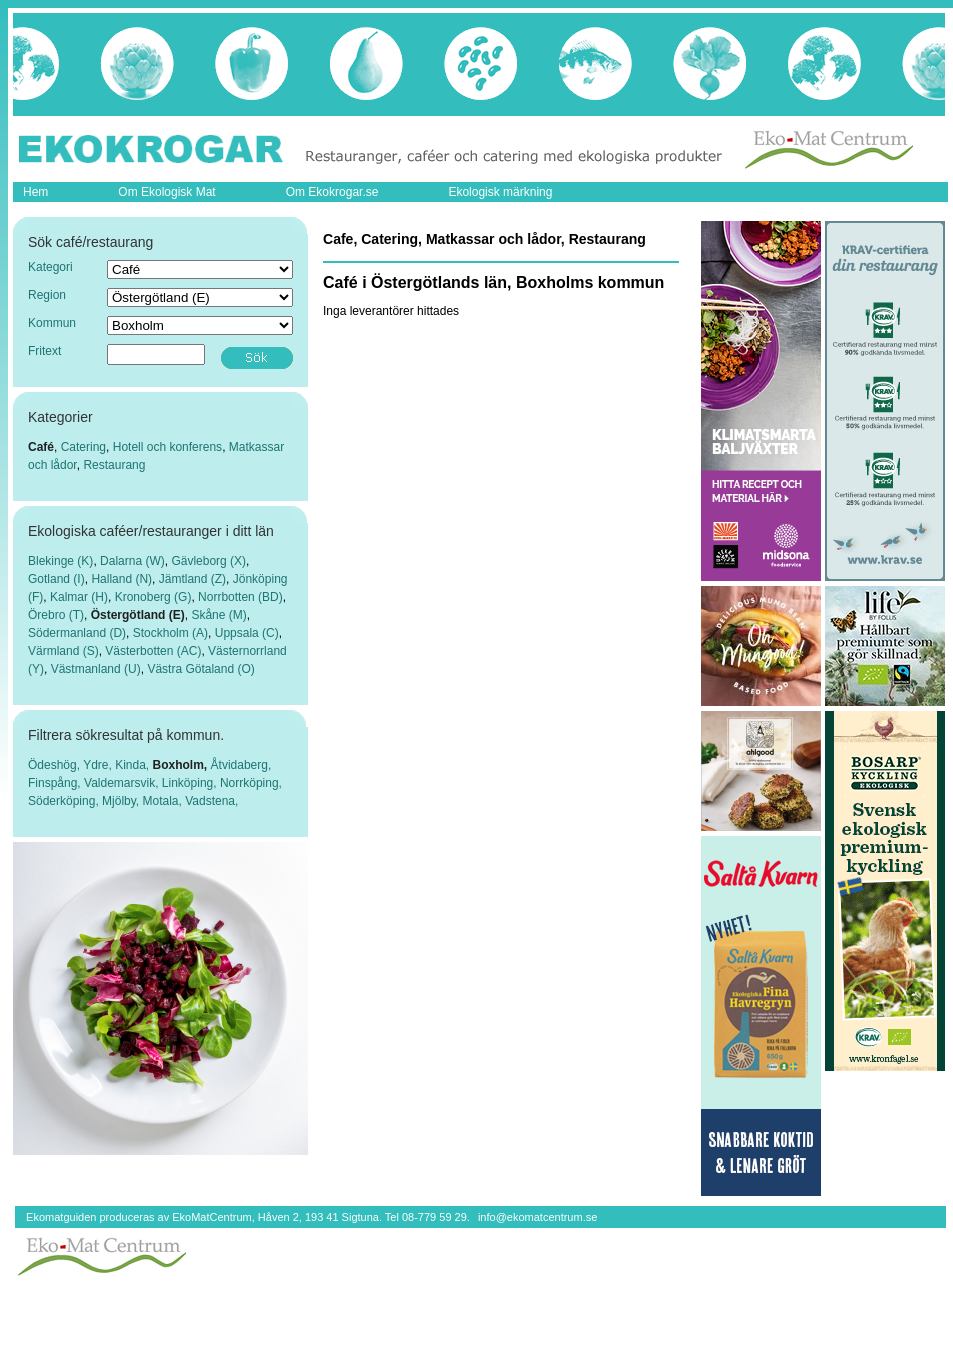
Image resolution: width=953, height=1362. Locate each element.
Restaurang (114, 465)
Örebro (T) (56, 615)
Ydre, (99, 765)
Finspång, (56, 783)
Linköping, (191, 783)
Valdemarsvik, (123, 783)
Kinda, (133, 765)
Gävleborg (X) (208, 561)
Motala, (164, 801)
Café (41, 447)
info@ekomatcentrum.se (537, 1217)
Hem (35, 192)
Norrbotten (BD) (240, 597)
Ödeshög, (55, 765)
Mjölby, (122, 801)
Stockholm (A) (170, 633)
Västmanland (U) (96, 669)
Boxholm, (182, 765)
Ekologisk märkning (500, 192)
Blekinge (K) (60, 561)
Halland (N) (121, 579)
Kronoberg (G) (153, 597)
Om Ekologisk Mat (166, 192)
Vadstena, (211, 801)
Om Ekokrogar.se (332, 192)
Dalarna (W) (132, 561)
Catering (83, 447)
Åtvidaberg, (241, 765)
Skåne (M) (218, 615)
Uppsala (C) (247, 633)
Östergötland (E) (138, 615)
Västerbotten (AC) (153, 651)
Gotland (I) (56, 579)
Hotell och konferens (167, 447)
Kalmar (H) (79, 597)
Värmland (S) (63, 651)
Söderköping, (65, 801)
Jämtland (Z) (192, 579)
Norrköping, (251, 783)
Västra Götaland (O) (200, 669)
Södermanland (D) (77, 633)
